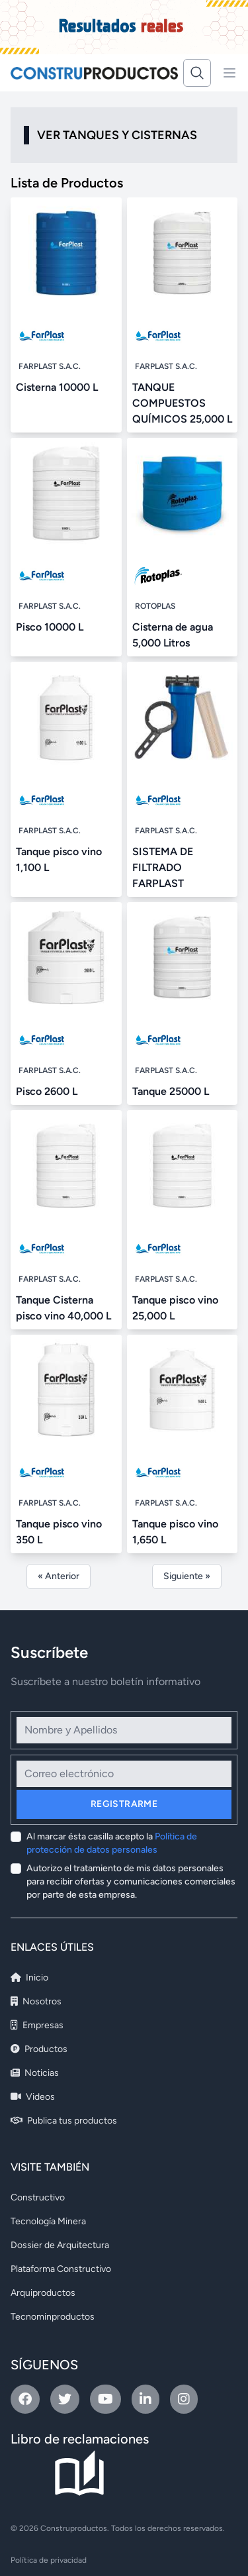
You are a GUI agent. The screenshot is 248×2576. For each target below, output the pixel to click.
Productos (39, 2049)
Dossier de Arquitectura (60, 2245)
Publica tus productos (64, 2120)
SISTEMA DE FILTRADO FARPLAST (162, 867)
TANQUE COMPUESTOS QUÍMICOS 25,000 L (182, 403)
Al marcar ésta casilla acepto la (111, 1843)
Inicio (29, 1977)
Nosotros (36, 2001)
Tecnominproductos (53, 2316)
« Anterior (58, 1576)
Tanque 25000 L (170, 1091)
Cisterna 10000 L (57, 387)
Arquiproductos (43, 2292)
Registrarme (124, 1804)
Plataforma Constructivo (61, 2269)
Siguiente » (186, 1576)
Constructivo (38, 2197)
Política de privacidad (49, 2560)
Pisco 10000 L (49, 627)
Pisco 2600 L (46, 1091)
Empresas (37, 2025)
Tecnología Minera (48, 2221)
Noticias (35, 2073)
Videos (33, 2096)
